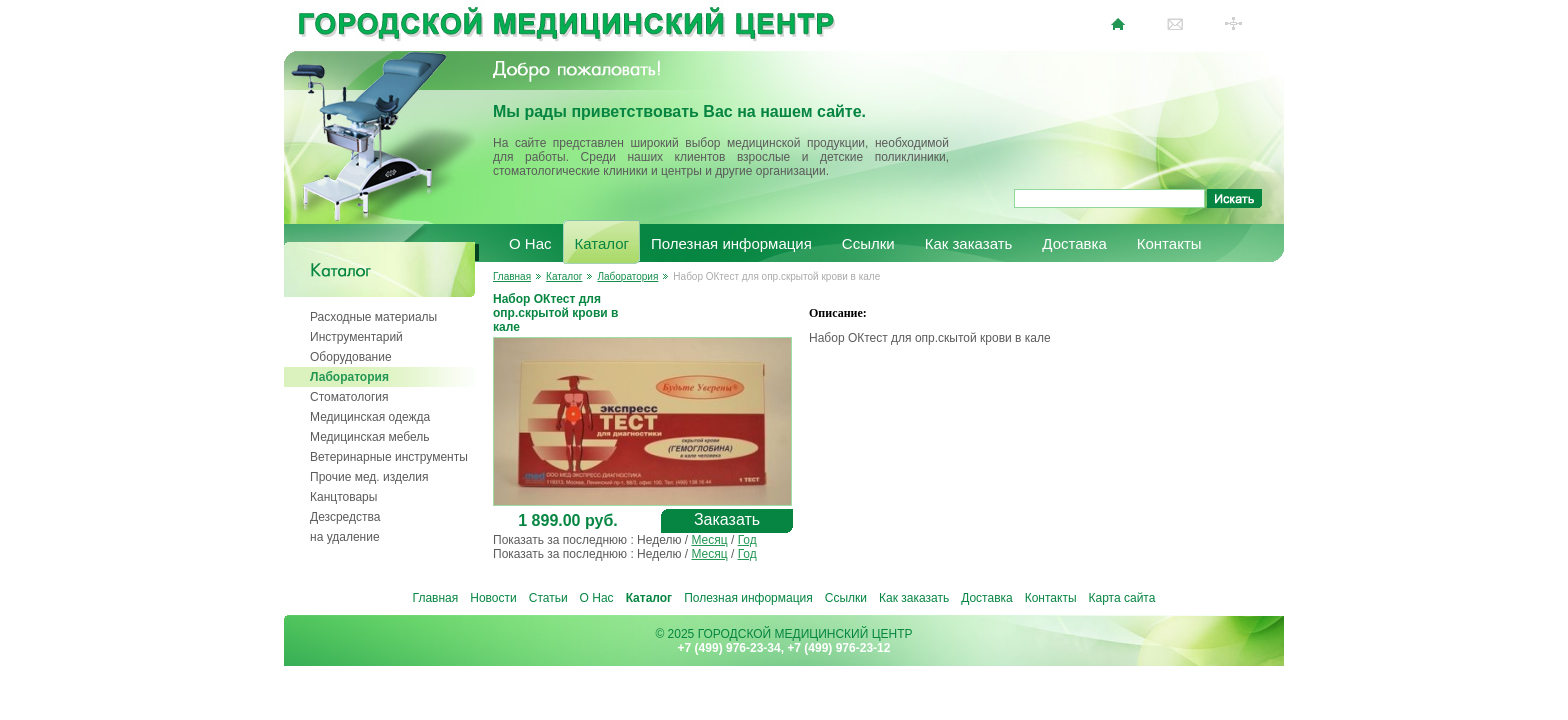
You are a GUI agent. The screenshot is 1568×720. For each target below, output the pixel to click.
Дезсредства (345, 517)
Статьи (548, 598)
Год (747, 540)
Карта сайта (1122, 598)
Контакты (1169, 243)
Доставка (1074, 243)
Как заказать (969, 243)
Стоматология (349, 397)
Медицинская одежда (370, 417)
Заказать (727, 519)
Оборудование (351, 357)
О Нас (530, 243)
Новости (493, 598)
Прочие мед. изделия (369, 477)
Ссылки (868, 243)
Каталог (602, 243)
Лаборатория (349, 377)
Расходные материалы (373, 317)
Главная (512, 276)
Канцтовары (343, 497)
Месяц (709, 540)
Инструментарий (356, 337)
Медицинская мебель (370, 437)
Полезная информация (731, 243)
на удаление (345, 537)
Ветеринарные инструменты (389, 457)
